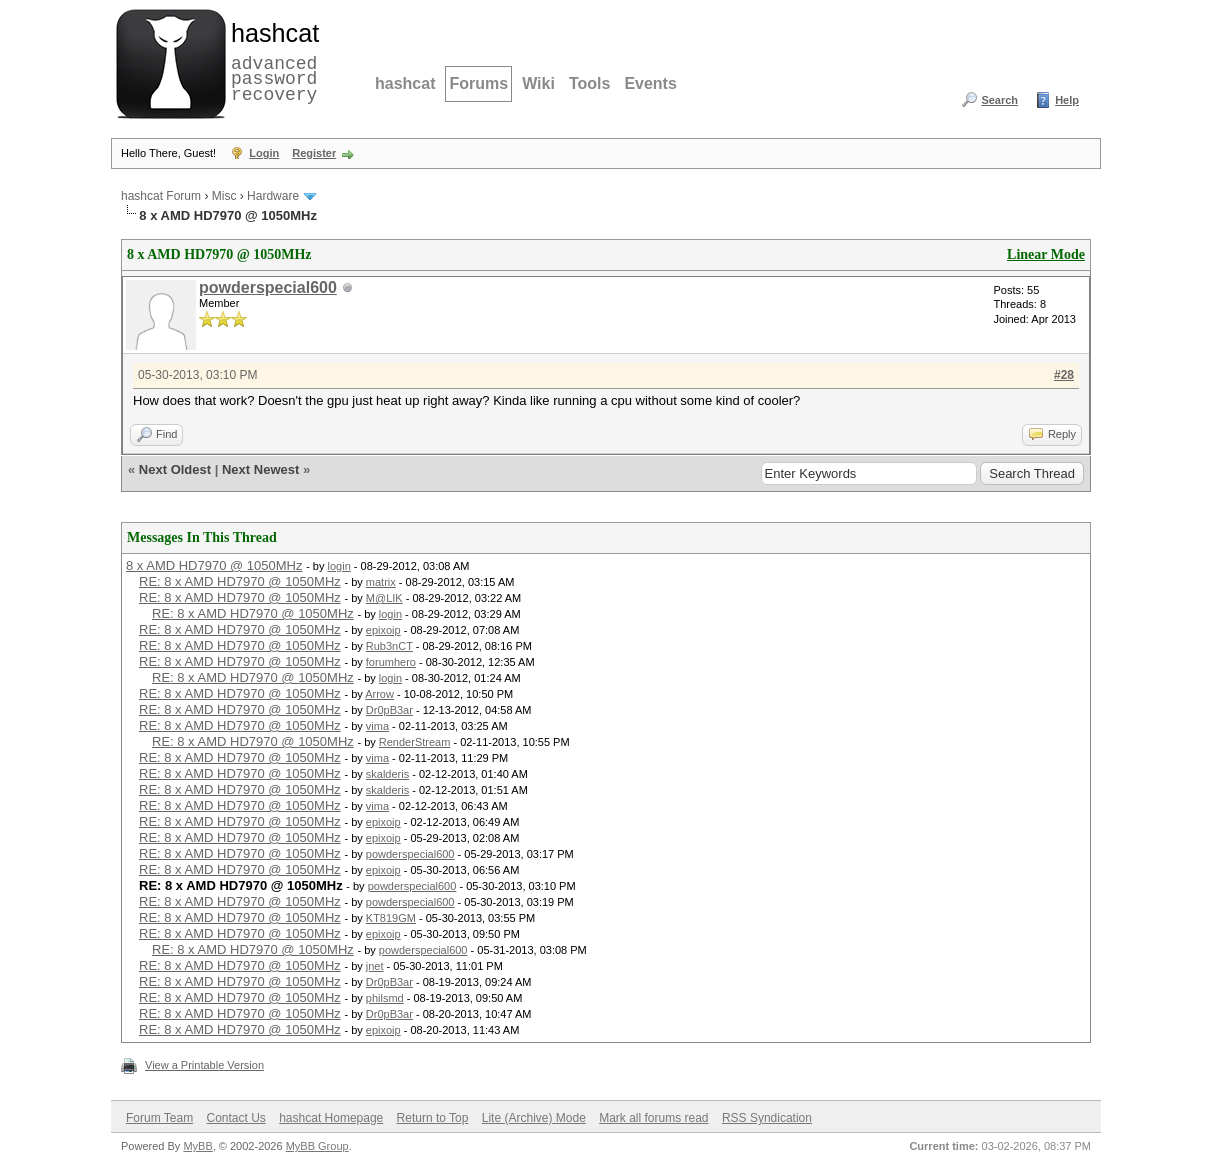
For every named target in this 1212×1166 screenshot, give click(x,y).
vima (377, 726)
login (339, 566)
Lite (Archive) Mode (534, 1118)
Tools (589, 83)
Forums (478, 83)
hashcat (405, 83)
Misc (224, 196)
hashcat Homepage (331, 1118)
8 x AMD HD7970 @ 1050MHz (214, 565)
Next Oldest (175, 469)
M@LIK (384, 598)
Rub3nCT (389, 646)
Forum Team (159, 1118)
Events (650, 83)
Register (314, 153)
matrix (381, 582)
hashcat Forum (161, 196)
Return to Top (433, 1118)
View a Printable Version (204, 1065)
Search (999, 100)
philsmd (385, 998)
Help (1067, 100)
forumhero (391, 662)
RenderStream (415, 742)
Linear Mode (1046, 254)
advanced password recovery (271, 61)
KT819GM (391, 918)
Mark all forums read (653, 1118)
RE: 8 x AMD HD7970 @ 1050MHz (240, 581)
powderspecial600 (268, 287)
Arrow (379, 694)
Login (264, 153)
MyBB (197, 1146)
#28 (1064, 375)
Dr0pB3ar (389, 710)
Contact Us (235, 1118)
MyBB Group (317, 1146)
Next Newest (260, 469)
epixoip (383, 630)
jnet (375, 966)
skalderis (387, 774)
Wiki (538, 83)
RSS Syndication (767, 1118)
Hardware (273, 196)
